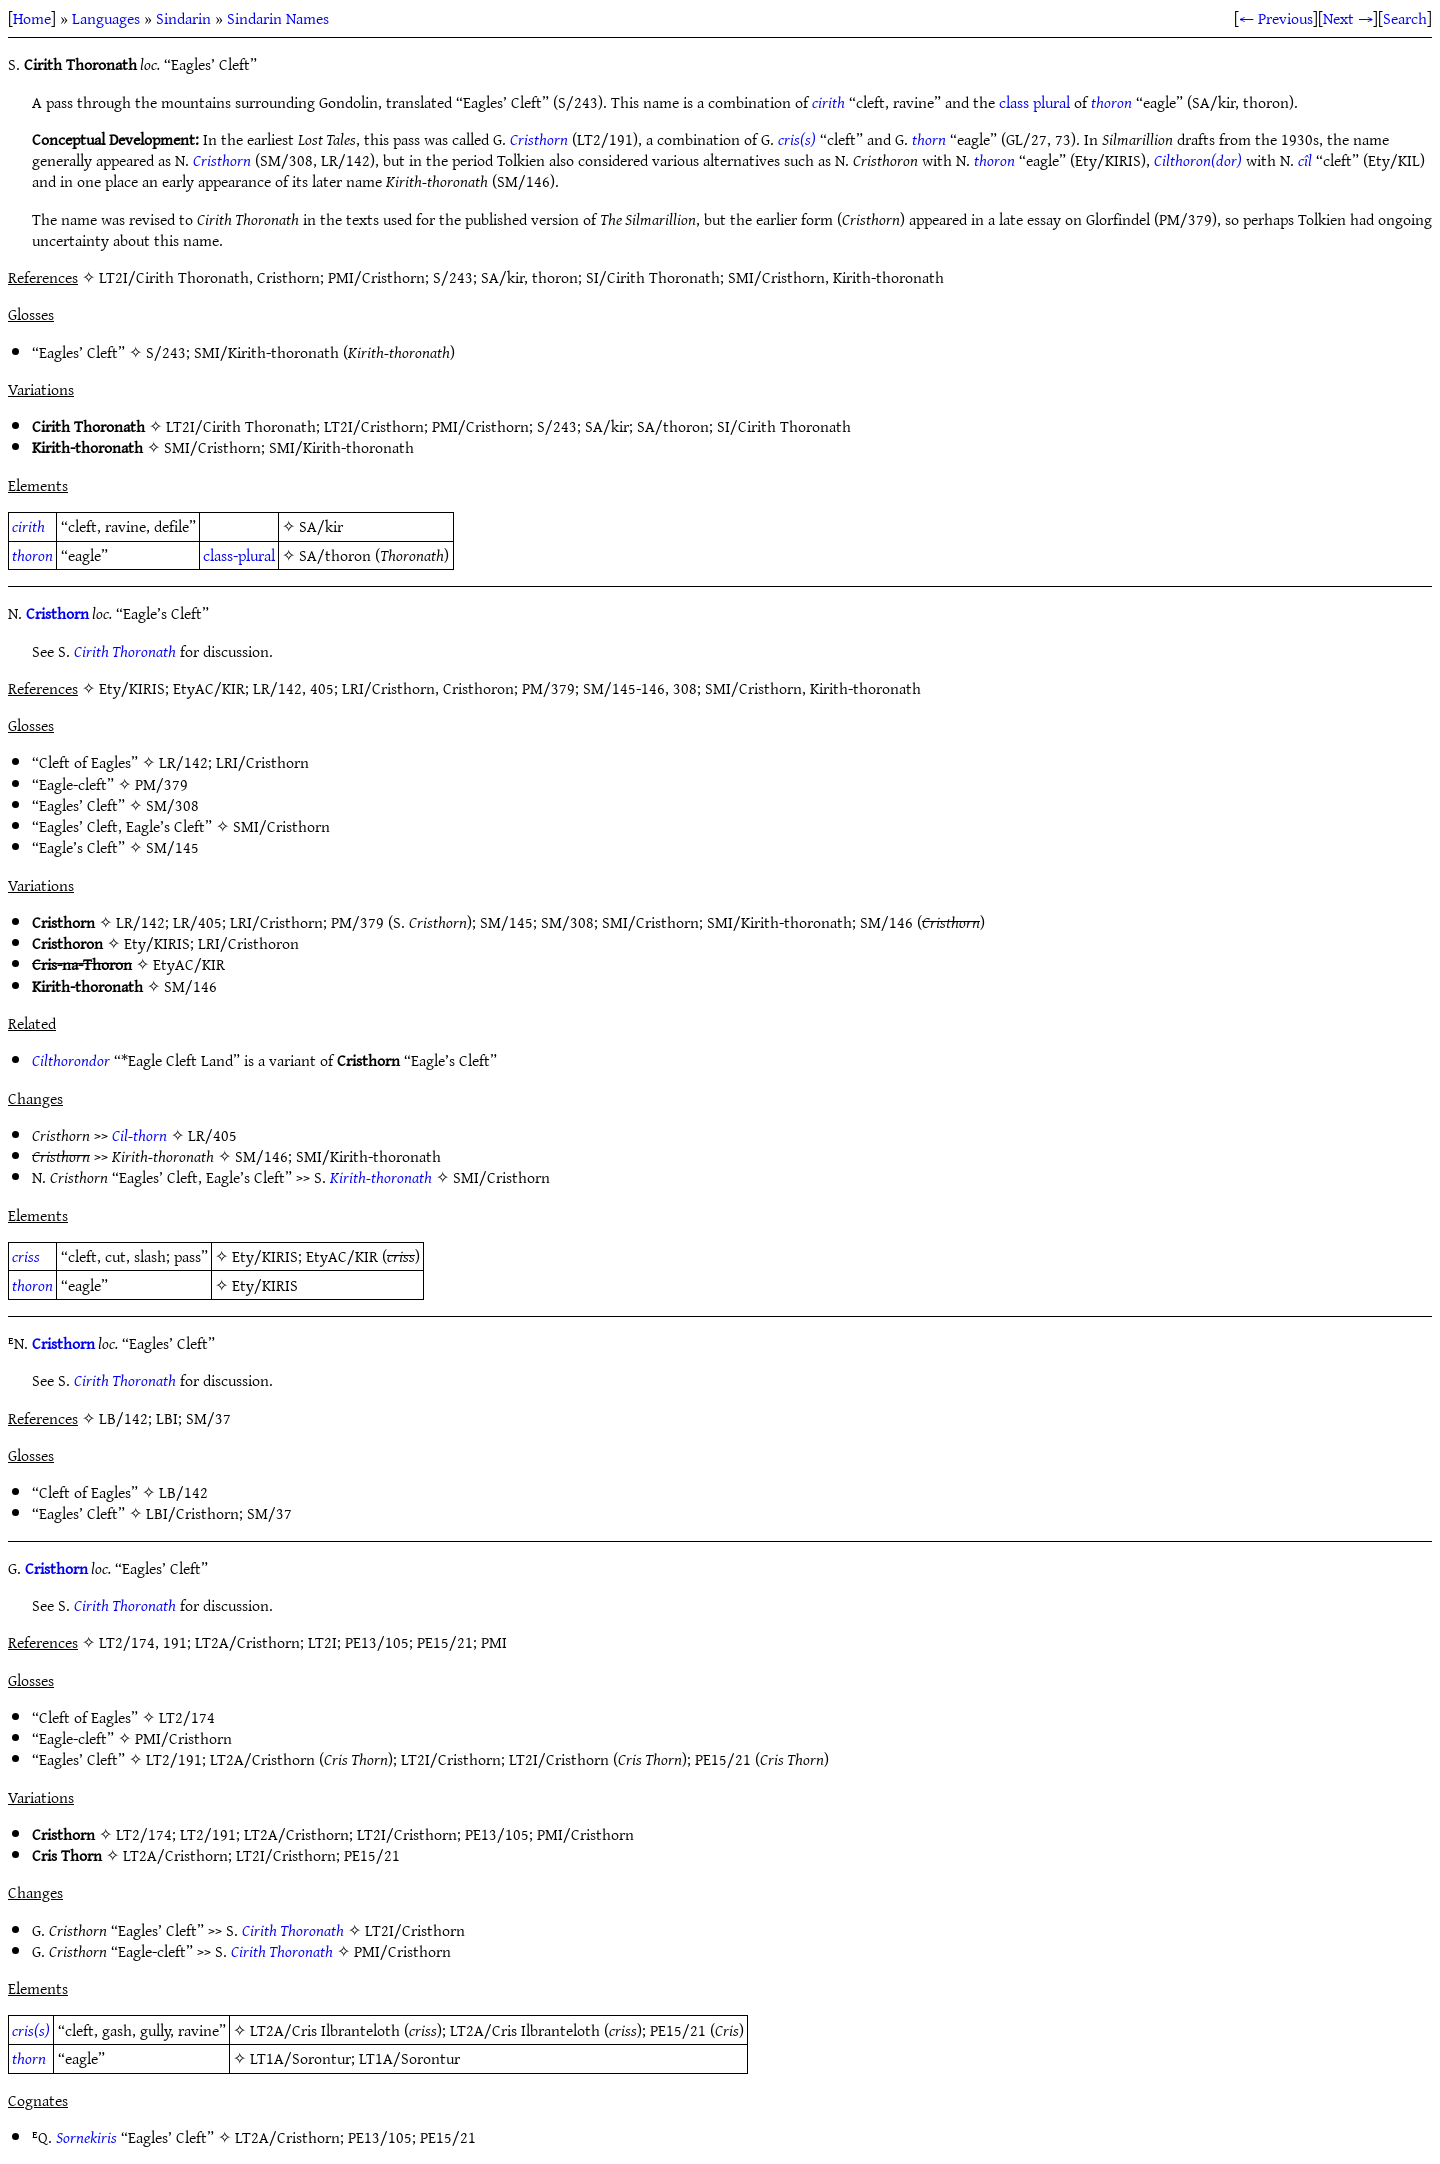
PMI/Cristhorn (480, 426)
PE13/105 (497, 1834)
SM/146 (886, 922)
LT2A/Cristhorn (262, 1759)
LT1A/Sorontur (300, 2058)
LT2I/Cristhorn (374, 426)
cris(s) (797, 139)
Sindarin (183, 18)
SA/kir (607, 426)
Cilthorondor (71, 1060)
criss (26, 1256)
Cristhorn (539, 139)
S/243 (166, 352)
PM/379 (161, 784)
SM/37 (269, 1513)
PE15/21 (723, 1759)
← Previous (1276, 18)
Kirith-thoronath (381, 1177)
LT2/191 (174, 1759)
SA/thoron (673, 426)
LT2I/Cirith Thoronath (241, 426)
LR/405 (197, 922)
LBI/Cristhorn (192, 1513)
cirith (828, 102)
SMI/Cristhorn (212, 447)
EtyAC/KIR (189, 964)
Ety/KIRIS (157, 943)
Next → (1348, 18)
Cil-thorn (139, 1135)
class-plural (239, 555)
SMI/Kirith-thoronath (266, 352)
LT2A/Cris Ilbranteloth (325, 2030)
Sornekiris (86, 2137)
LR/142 (183, 762)
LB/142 (183, 1492)
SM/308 (172, 805)
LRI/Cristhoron (248, 943)
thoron (1111, 102)
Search (1405, 18)
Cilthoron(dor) (1198, 160)
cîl (1305, 160)
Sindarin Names (278, 18)
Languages (106, 18)
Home (32, 18)
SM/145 (172, 847)
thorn (929, 139)
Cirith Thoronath (125, 651)
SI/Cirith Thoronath (784, 426)
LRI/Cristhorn (262, 762)
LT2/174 (187, 1717)
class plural (1034, 102)
